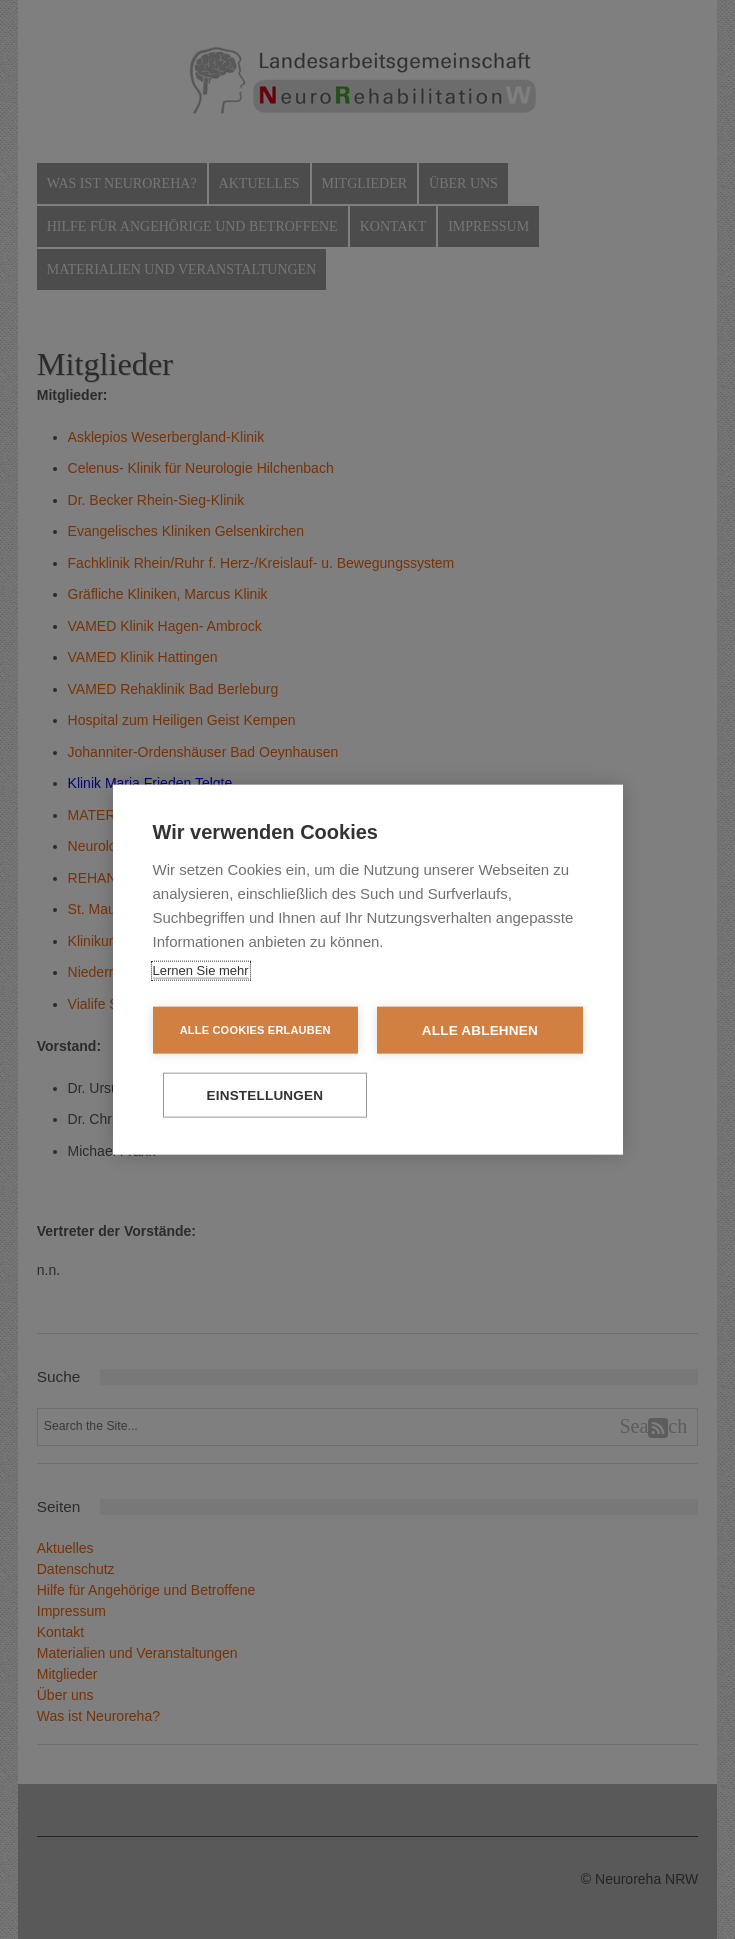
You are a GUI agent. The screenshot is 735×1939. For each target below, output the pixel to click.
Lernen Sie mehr (201, 969)
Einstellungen (367, 1095)
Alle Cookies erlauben (252, 1029)
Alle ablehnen (482, 1029)
